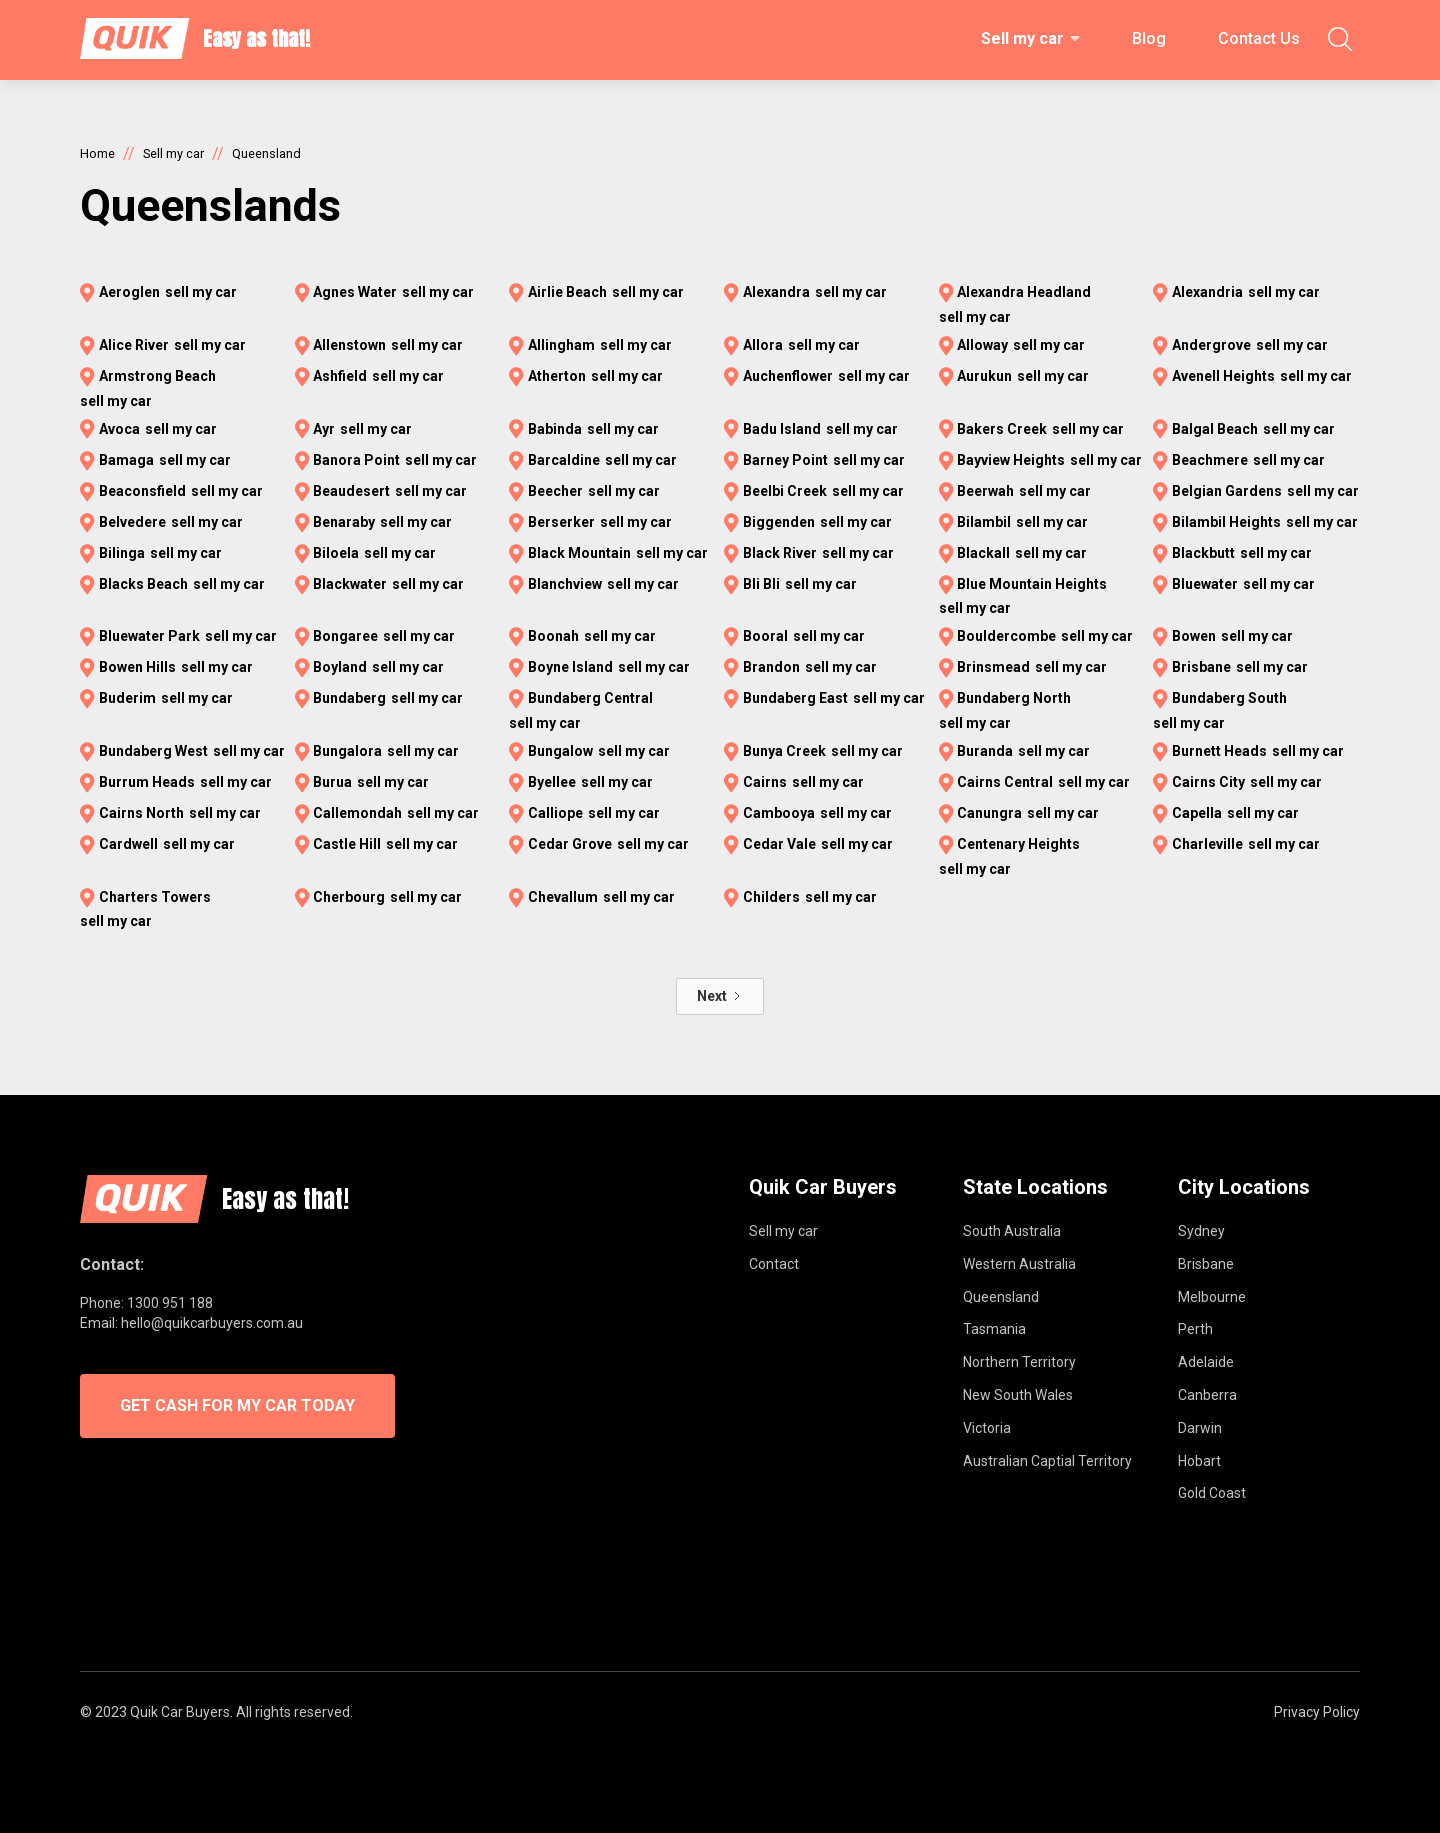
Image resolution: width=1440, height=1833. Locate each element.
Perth (1195, 1329)
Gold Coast (1212, 1493)
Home (97, 153)
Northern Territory (1019, 1362)
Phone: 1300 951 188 (146, 1303)
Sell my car (1022, 38)
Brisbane (1206, 1264)
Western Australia (1019, 1264)
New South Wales (1018, 1395)
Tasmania (994, 1329)
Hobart (1199, 1461)
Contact (774, 1264)
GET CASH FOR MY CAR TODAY (237, 1405)
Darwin (1200, 1428)
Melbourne (1212, 1297)
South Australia (1012, 1231)
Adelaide (1206, 1362)
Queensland (1001, 1297)
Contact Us (1259, 38)
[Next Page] (720, 996)
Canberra (1207, 1395)
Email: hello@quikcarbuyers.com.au (191, 1323)
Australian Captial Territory (1047, 1461)
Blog (1149, 38)
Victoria (987, 1428)
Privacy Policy (1317, 1712)
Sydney (1201, 1231)
